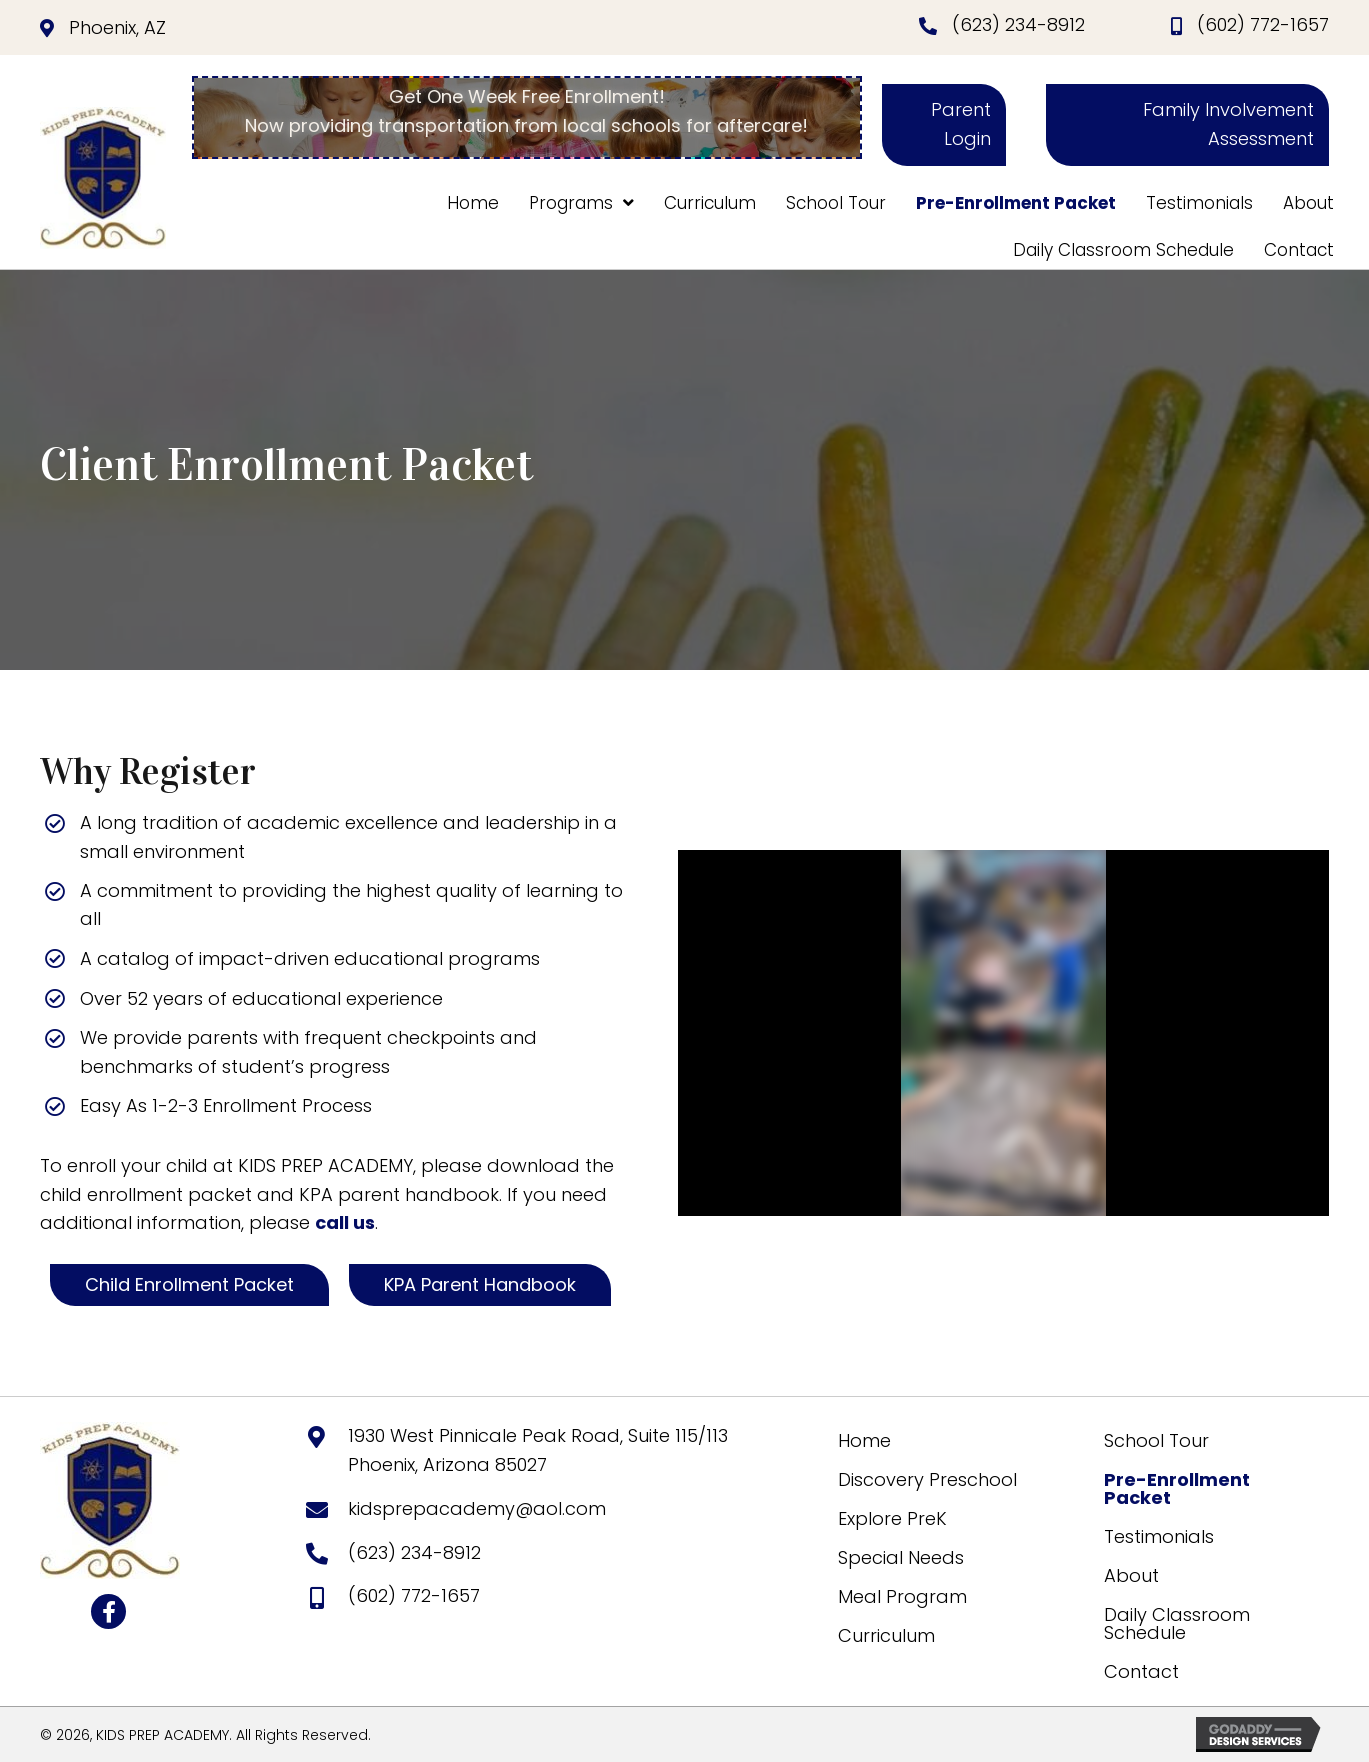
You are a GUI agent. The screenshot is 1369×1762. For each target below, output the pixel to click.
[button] (944, 125)
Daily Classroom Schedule (1177, 1623)
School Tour (1156, 1440)
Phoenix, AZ (117, 27)
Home (864, 1440)
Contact (1141, 1671)
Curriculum (886, 1635)
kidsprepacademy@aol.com (477, 1508)
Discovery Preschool (927, 1479)
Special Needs (901, 1557)
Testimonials (1159, 1536)
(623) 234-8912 (1018, 24)
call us (345, 1222)
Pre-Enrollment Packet (1177, 1488)
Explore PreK (892, 1518)
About (1131, 1575)
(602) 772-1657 (1263, 24)
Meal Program (902, 1596)
